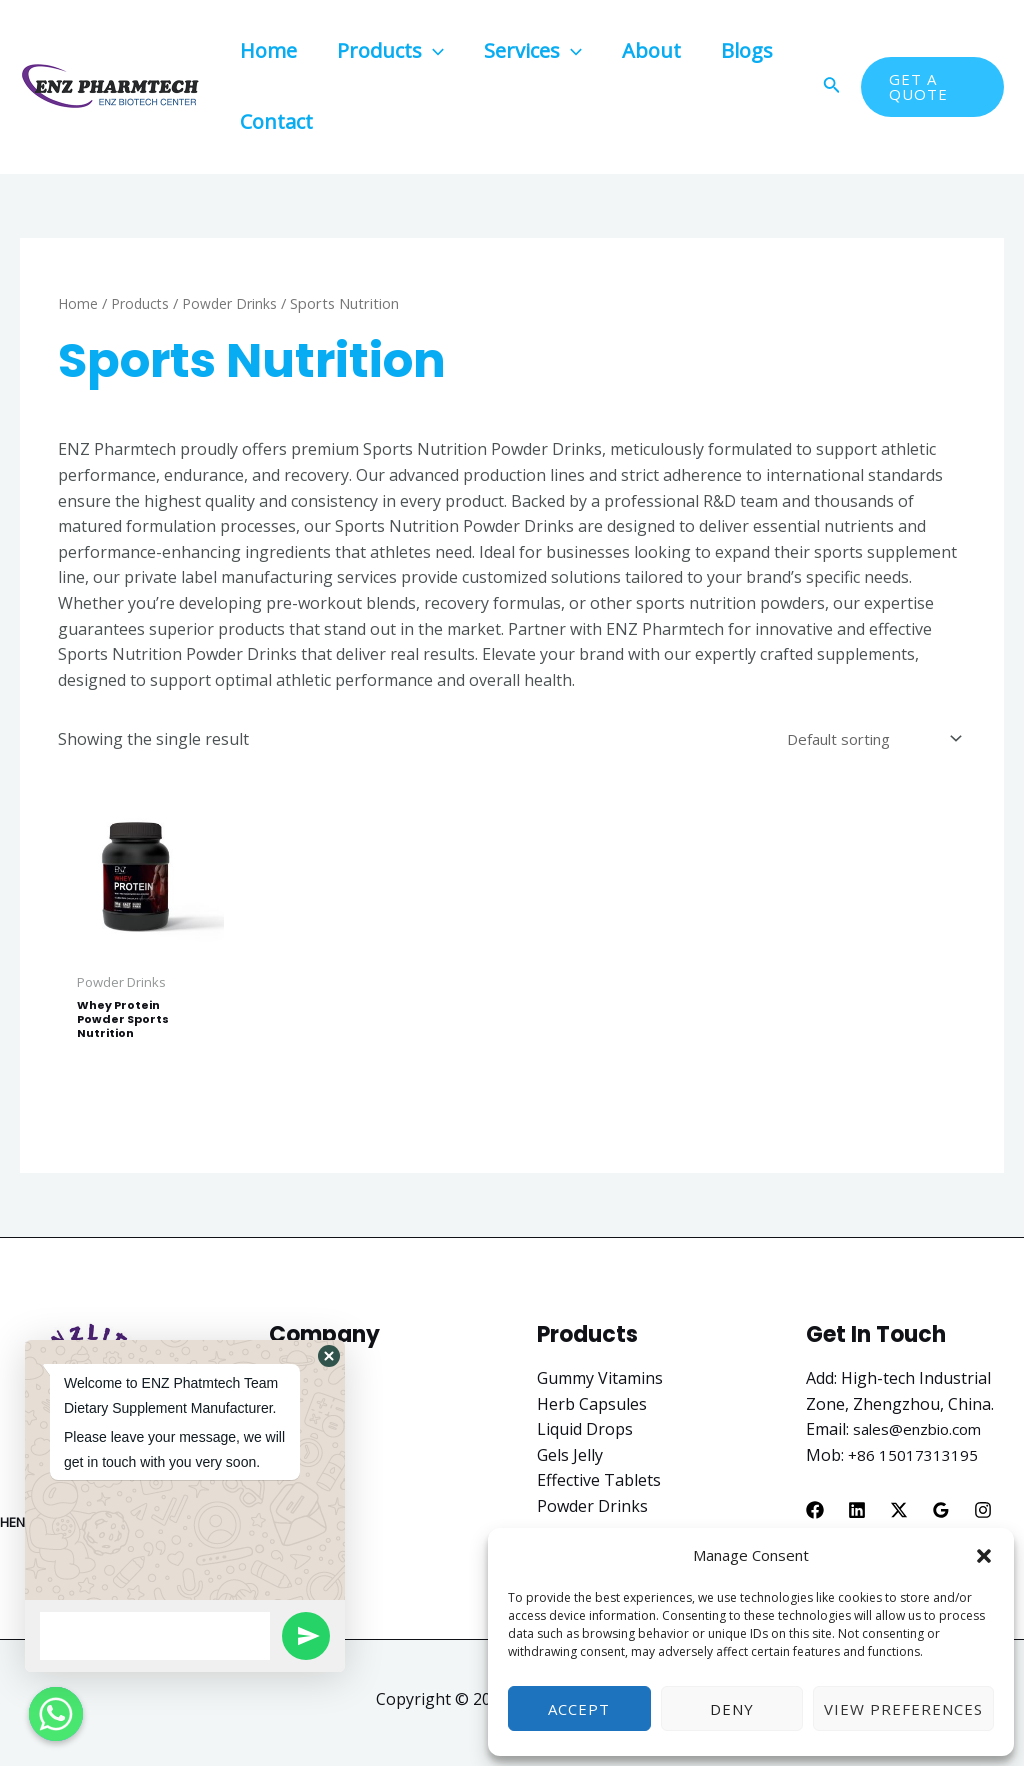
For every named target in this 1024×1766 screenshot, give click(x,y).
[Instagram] (983, 1516)
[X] (899, 1516)
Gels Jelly (570, 1461)
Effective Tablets (599, 1487)
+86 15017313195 (913, 1461)
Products (142, 303)
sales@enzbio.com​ (921, 1436)
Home (78, 303)
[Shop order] (865, 740)
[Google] (941, 1516)
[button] (984, 1556)
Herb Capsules (592, 1410)
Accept (579, 1709)
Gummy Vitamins (600, 1384)
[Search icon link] (832, 87)
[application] (433, 50)
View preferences (903, 1709)
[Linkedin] (857, 1516)
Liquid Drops (585, 1436)
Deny (732, 1709)
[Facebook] (815, 1516)
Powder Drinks (235, 303)
